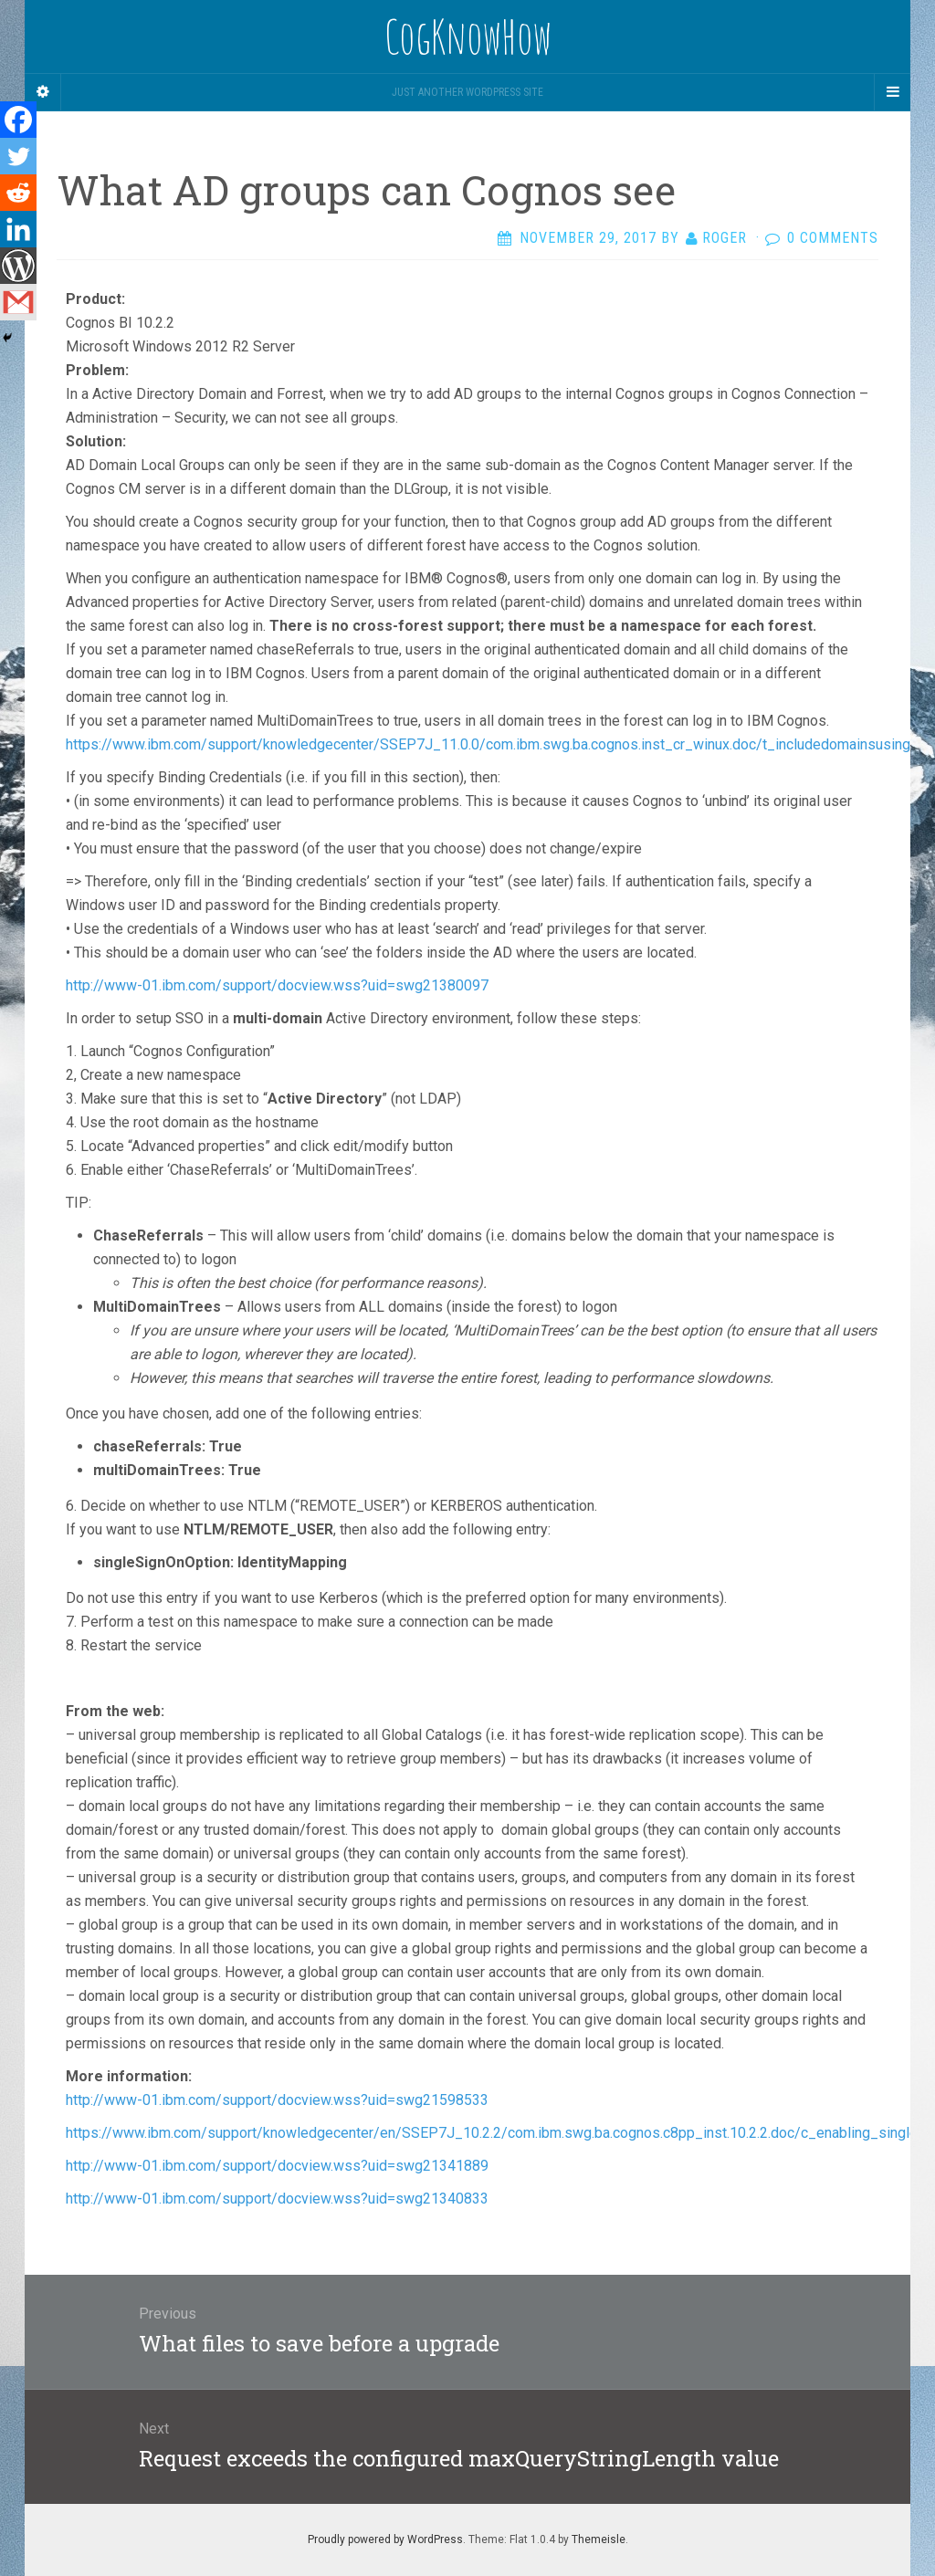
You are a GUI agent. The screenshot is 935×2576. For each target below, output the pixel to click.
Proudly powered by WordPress (385, 2539)
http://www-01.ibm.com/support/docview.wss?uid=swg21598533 (277, 2100)
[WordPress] (18, 265)
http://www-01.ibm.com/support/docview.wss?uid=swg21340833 (277, 2198)
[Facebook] (18, 119)
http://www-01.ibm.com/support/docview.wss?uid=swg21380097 (277, 985)
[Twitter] (18, 156)
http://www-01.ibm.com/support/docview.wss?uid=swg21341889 (277, 2165)
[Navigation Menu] (892, 92)
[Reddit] (18, 192)
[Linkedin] (18, 229)
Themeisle (598, 2539)
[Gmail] (18, 302)
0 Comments (832, 237)
